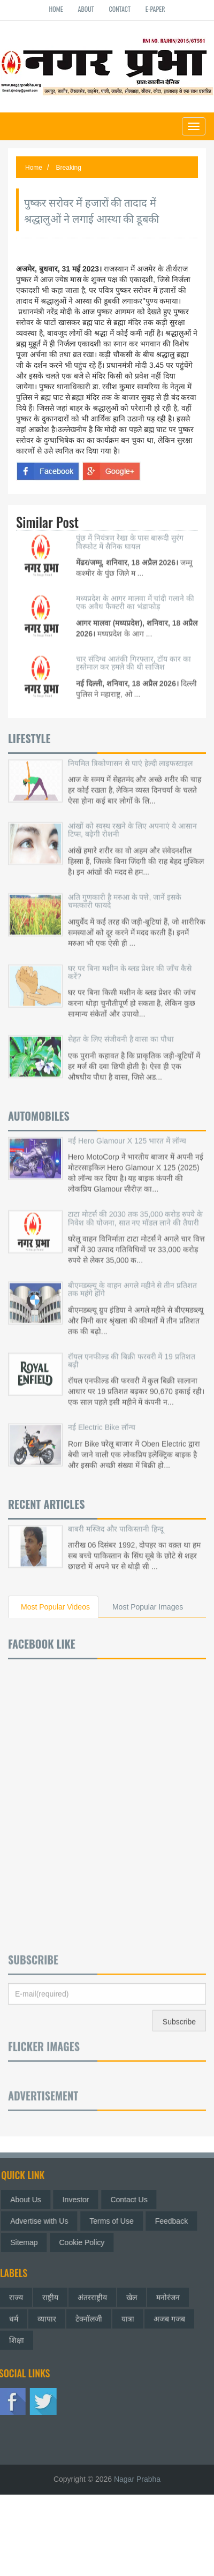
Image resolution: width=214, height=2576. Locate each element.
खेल (131, 2293)
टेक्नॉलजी (88, 2314)
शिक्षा (16, 2336)
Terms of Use (115, 2221)
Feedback (175, 2221)
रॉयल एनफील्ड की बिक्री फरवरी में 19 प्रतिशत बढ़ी (131, 1351)
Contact (120, 8)
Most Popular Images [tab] (147, 1607)
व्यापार (46, 2314)
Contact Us (133, 2199)
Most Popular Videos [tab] (55, 1607)
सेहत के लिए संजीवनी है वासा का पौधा (121, 1030)
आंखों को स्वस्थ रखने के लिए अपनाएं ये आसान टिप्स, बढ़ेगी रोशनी (132, 821)
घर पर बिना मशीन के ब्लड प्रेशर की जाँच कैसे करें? (130, 963)
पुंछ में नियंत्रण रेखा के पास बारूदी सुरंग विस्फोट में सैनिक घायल (130, 533)
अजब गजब (169, 2314)
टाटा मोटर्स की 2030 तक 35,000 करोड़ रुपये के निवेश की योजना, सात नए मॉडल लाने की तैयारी (135, 1209)
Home (56, 8)
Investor (80, 2199)
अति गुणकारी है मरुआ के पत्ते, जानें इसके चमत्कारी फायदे (124, 892)
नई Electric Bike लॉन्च (101, 1419)
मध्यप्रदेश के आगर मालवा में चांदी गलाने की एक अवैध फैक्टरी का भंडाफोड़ (135, 593)
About (86, 8)
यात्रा (127, 2314)
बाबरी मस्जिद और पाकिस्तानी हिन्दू (115, 1520)
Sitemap (28, 2242)
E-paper (155, 8)
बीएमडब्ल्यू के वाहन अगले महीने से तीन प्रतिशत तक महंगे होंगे (132, 1280)
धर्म (13, 2314)
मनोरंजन (168, 2293)
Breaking (68, 167)
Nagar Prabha (137, 2479)
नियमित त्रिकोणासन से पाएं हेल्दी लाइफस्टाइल (130, 754)
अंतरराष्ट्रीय (92, 2293)
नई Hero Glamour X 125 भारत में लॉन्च (127, 1132)
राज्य (16, 2293)
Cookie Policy (86, 2242)
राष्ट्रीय (50, 2293)
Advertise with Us (43, 2221)
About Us (29, 2199)
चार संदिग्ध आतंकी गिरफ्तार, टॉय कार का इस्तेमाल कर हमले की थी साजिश (133, 654)
